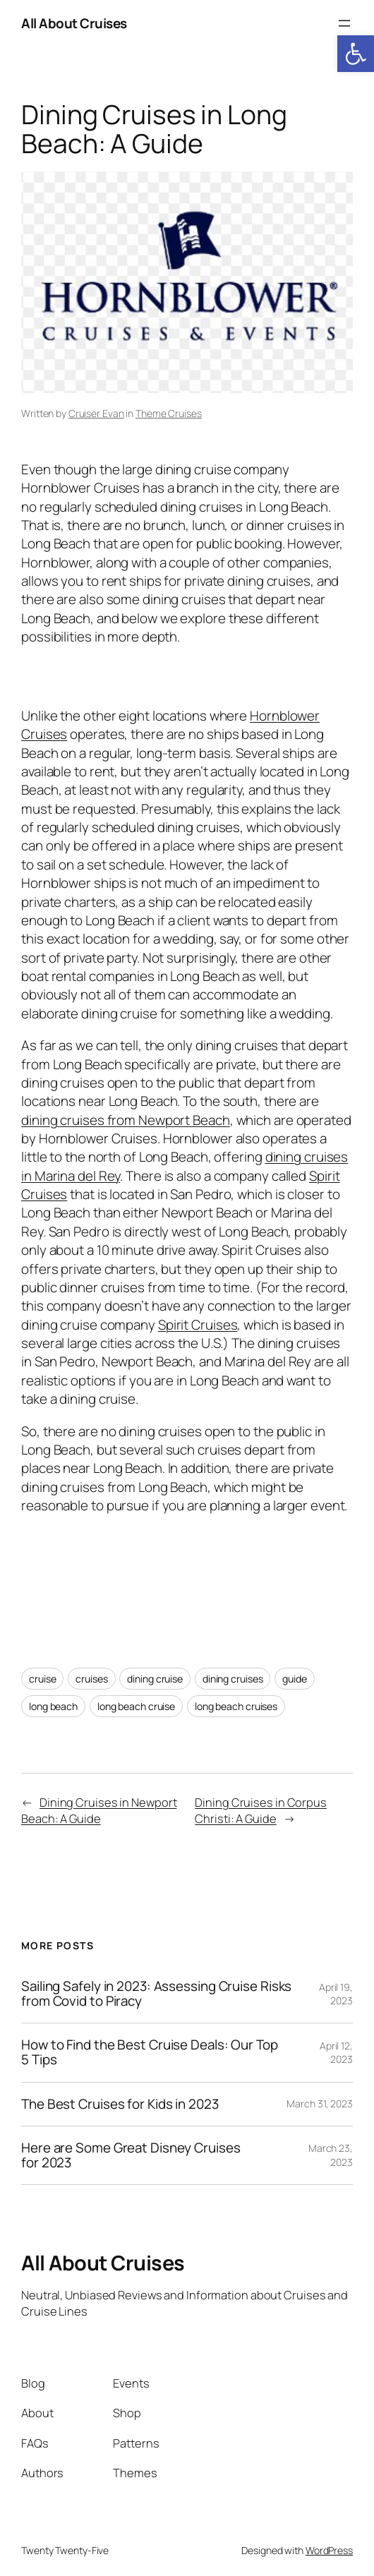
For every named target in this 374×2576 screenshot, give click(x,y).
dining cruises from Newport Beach (125, 1120)
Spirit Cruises (198, 1325)
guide (294, 1678)
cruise (42, 1678)
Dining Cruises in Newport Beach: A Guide (98, 1810)
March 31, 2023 (319, 2103)
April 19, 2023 (336, 1994)
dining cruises (233, 1678)
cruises (91, 1678)
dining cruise (155, 1678)
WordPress (329, 2550)
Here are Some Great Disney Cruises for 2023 (131, 2155)
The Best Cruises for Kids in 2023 (120, 2104)
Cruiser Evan (96, 413)
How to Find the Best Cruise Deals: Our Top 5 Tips (149, 2052)
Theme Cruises (168, 413)
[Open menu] (344, 23)
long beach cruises (236, 1706)
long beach (53, 1706)
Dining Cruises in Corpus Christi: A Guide (261, 1810)
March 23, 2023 (330, 2155)
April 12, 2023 (336, 2052)
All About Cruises (74, 23)
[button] (355, 53)
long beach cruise (136, 1706)
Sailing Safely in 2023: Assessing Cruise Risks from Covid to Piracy (156, 1994)
